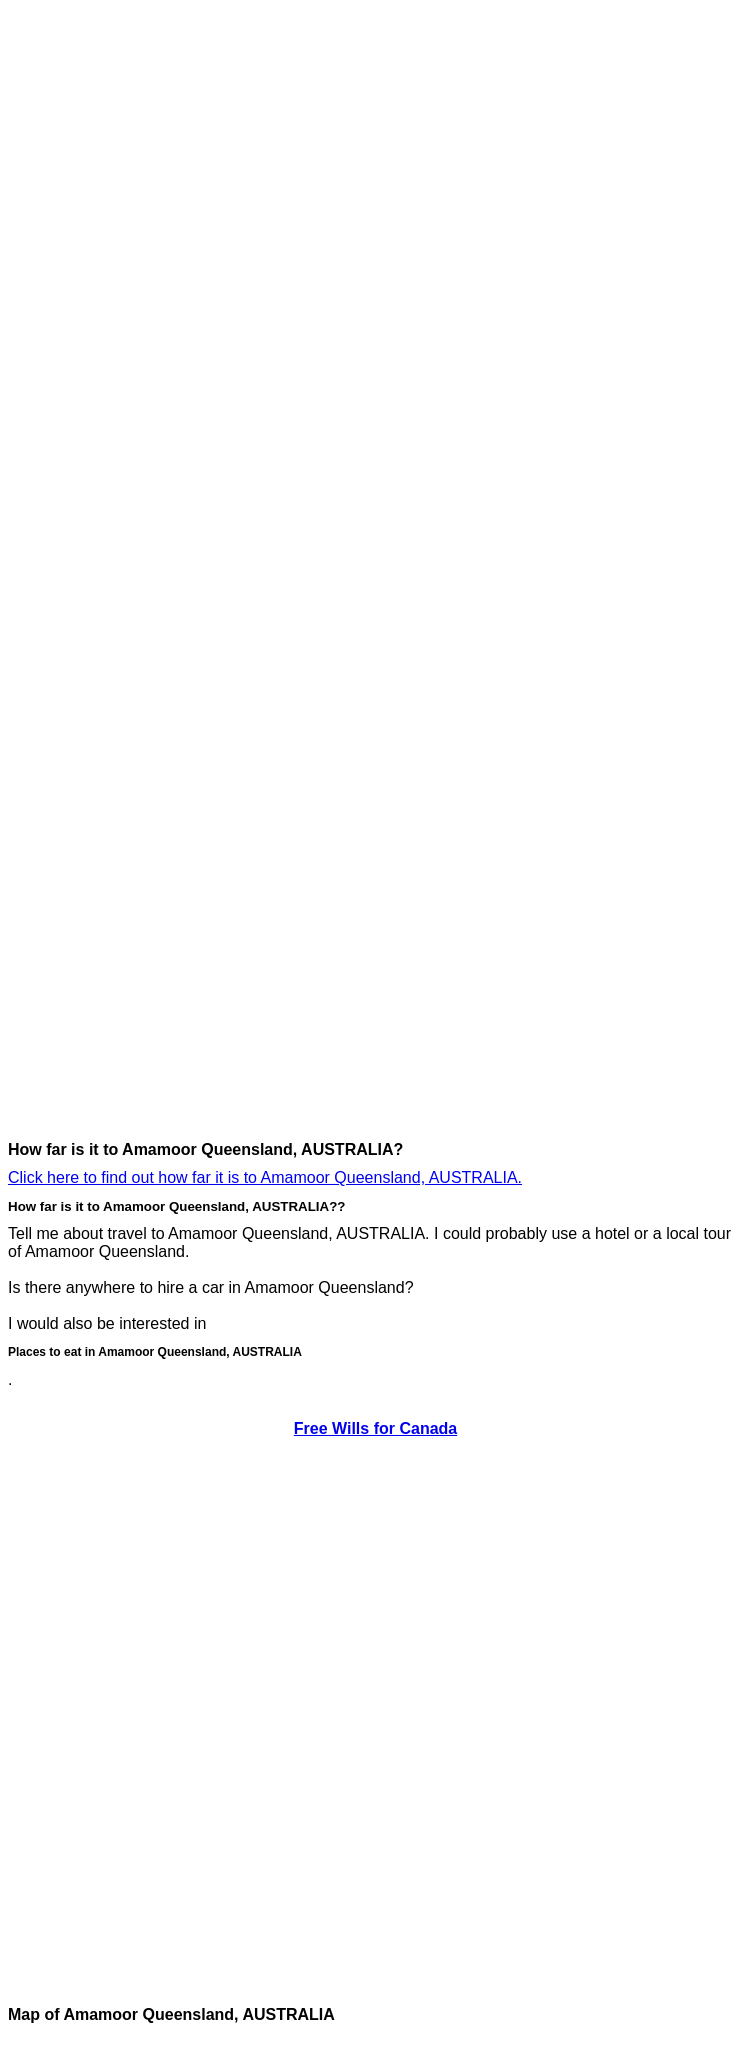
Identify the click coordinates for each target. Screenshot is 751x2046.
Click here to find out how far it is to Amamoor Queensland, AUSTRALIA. (265, 1177)
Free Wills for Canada (375, 1428)
